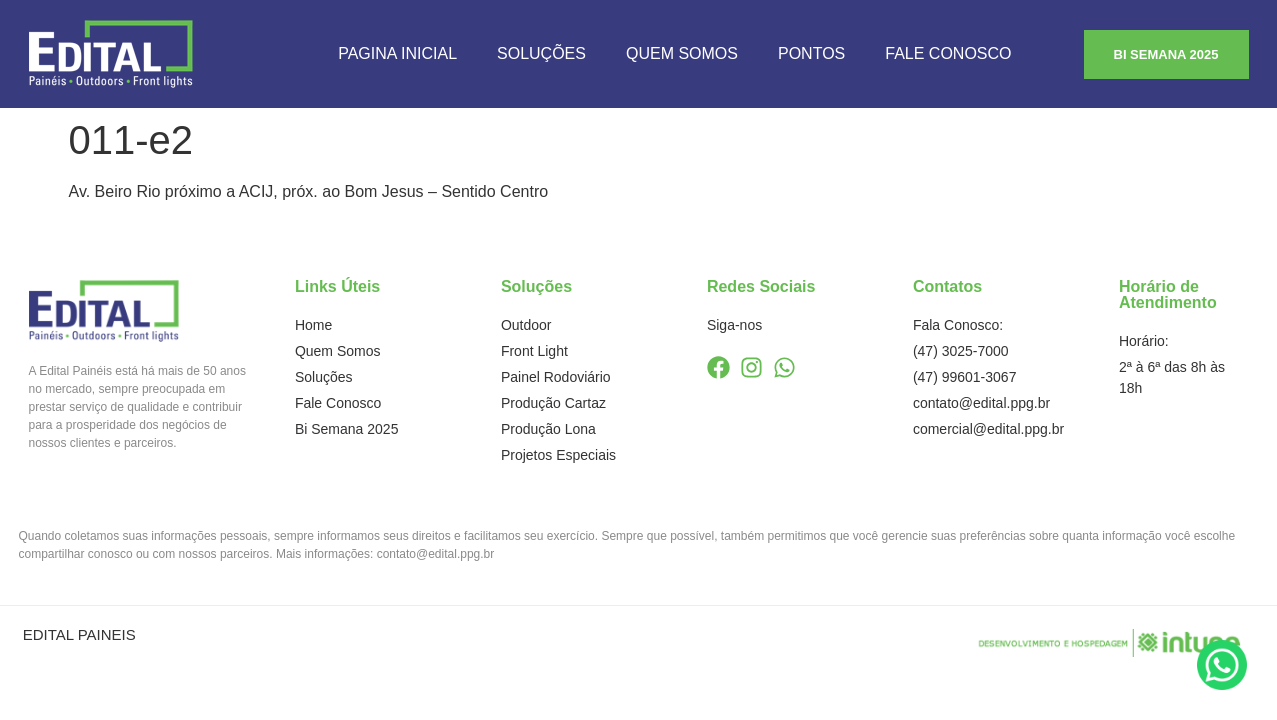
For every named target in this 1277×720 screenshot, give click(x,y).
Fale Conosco (948, 53)
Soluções (541, 53)
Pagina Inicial (397, 53)
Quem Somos (682, 53)
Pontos (811, 53)
